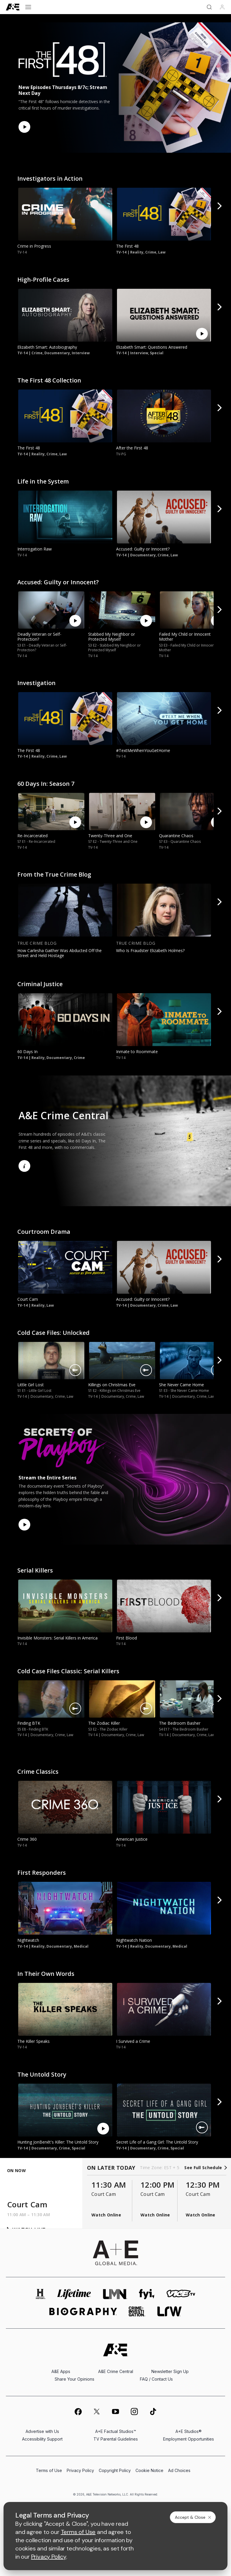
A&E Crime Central (115, 2371)
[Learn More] (24, 1166)
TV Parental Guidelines (115, 2438)
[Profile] (222, 7)
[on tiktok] (153, 2411)
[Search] (209, 7)
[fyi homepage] (147, 2294)
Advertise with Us (42, 2431)
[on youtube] (115, 2411)
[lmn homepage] (115, 2294)
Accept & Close (193, 2517)
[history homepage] (40, 2294)
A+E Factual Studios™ (115, 2431)
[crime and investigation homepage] (137, 2311)
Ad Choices (179, 2470)
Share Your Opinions (74, 2379)
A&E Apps (60, 2371)
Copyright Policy (115, 2470)
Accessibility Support (42, 2438)
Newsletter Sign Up (170, 2371)
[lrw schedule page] (169, 2311)
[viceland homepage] (181, 2294)
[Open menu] (28, 7)
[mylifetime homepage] (74, 2294)
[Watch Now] (24, 127)
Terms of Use (49, 2470)
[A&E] (13, 7)
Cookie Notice (149, 2470)
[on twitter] (96, 2411)
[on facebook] (77, 2411)
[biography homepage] (83, 2311)
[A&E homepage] (115, 2349)
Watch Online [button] (106, 2215)
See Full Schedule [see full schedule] (205, 2168)
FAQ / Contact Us (156, 2379)
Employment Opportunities (188, 2438)
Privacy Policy (80, 2470)
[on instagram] (134, 2411)
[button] (219, 209)
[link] (64, 214)
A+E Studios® (188, 2431)
